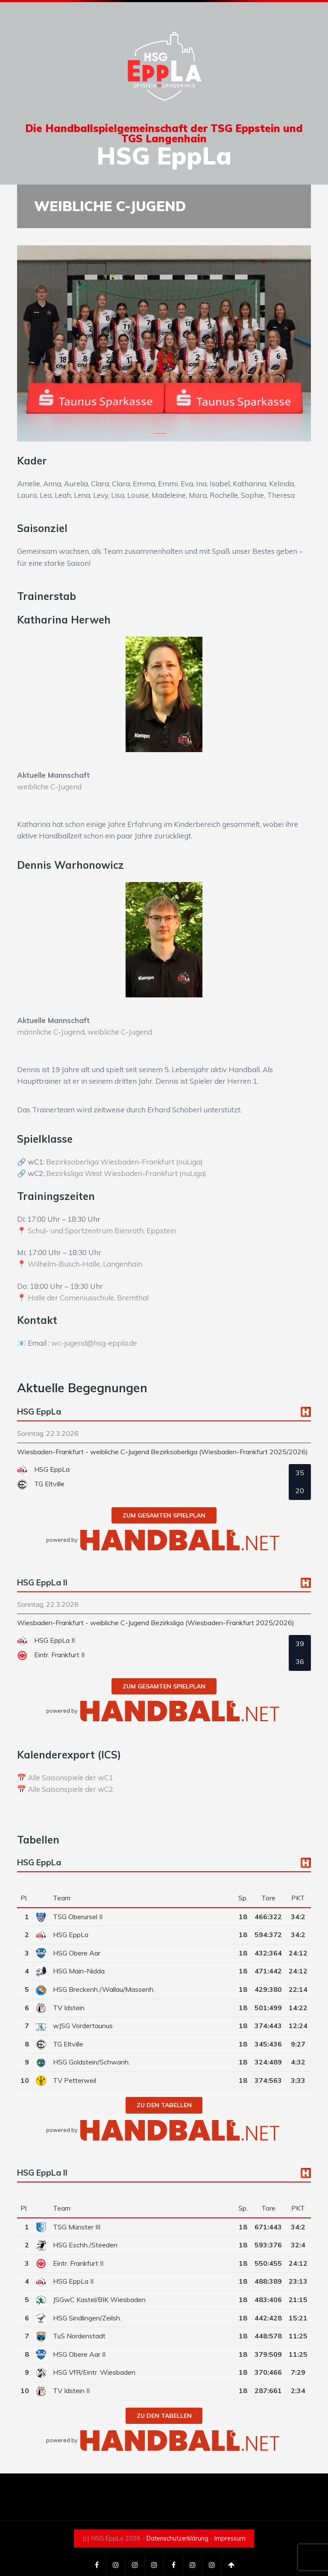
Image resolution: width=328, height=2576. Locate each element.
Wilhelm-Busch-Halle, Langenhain (85, 1263)
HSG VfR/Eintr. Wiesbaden (94, 2372)
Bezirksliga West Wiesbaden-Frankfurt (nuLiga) (126, 1173)
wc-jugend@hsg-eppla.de (94, 1342)
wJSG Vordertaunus (83, 2025)
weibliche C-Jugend (49, 786)
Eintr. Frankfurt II (78, 2263)
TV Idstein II (71, 2390)
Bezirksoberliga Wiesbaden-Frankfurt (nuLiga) (124, 1161)
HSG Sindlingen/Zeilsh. (87, 2318)
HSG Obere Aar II (79, 2354)
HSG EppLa (70, 1934)
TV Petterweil (74, 2080)
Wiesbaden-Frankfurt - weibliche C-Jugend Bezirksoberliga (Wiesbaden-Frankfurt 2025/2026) (162, 1451)
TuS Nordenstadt (79, 2336)
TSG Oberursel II (77, 1916)
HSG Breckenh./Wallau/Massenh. (104, 1989)
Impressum (230, 2538)
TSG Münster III (76, 2227)
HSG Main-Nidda (79, 1971)
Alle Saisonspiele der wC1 (70, 1777)
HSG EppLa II (73, 2281)
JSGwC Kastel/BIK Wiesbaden (99, 2299)
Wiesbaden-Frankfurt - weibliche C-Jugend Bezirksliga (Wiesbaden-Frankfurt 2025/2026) (155, 1622)
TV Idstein (69, 2007)
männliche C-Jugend (51, 1031)
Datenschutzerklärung (177, 2538)
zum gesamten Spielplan (164, 1515)
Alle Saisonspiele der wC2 (70, 1789)
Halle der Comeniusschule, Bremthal (88, 1297)
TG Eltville (68, 2044)
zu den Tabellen (164, 2105)
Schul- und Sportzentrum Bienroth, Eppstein (102, 1230)
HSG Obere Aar (76, 1953)
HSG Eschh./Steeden (85, 2245)
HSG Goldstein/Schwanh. (91, 2062)
